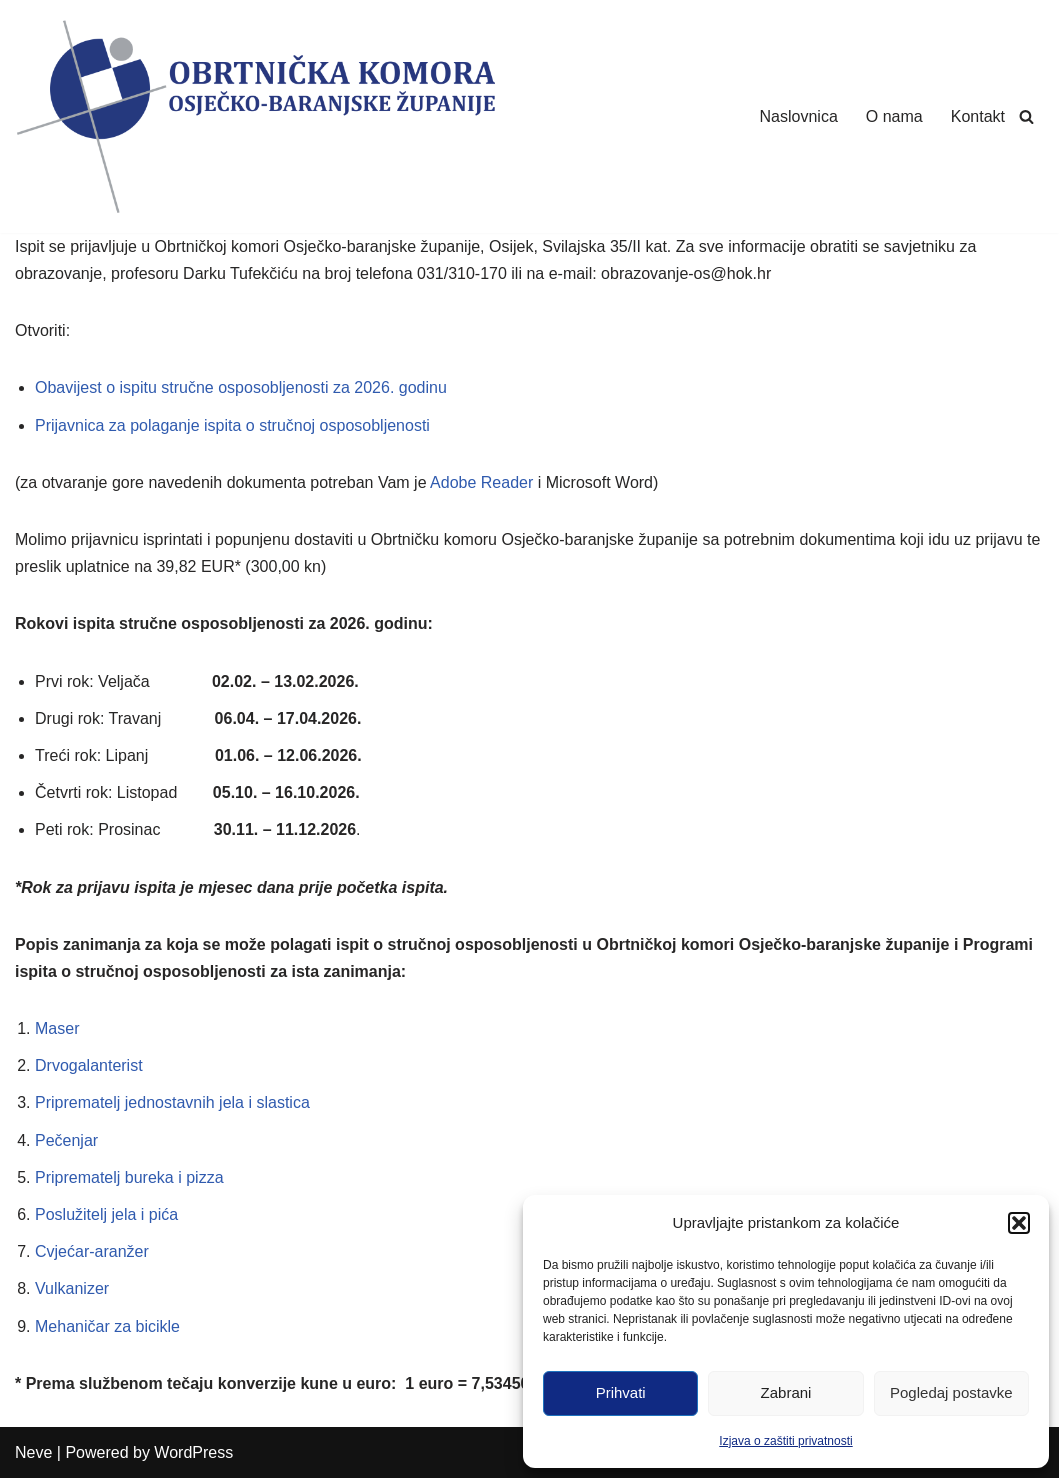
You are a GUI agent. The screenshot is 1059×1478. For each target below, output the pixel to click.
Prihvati (621, 1392)
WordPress (193, 1452)
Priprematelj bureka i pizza (129, 1177)
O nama (894, 116)
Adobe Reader (481, 482)
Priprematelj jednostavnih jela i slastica (172, 1102)
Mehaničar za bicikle (107, 1326)
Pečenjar (66, 1140)
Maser (57, 1028)
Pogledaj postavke (951, 1392)
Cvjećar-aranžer (92, 1251)
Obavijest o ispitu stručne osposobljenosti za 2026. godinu (241, 387)
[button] (1019, 1223)
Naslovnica (799, 116)
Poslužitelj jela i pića (106, 1214)
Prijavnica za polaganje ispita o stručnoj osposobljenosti (232, 425)
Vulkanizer (72, 1288)
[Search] (1026, 116)
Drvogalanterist (89, 1065)
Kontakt (978, 116)
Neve (33, 1452)
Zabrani (786, 1392)
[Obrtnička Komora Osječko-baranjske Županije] (255, 116)
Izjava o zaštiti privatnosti (785, 1441)
